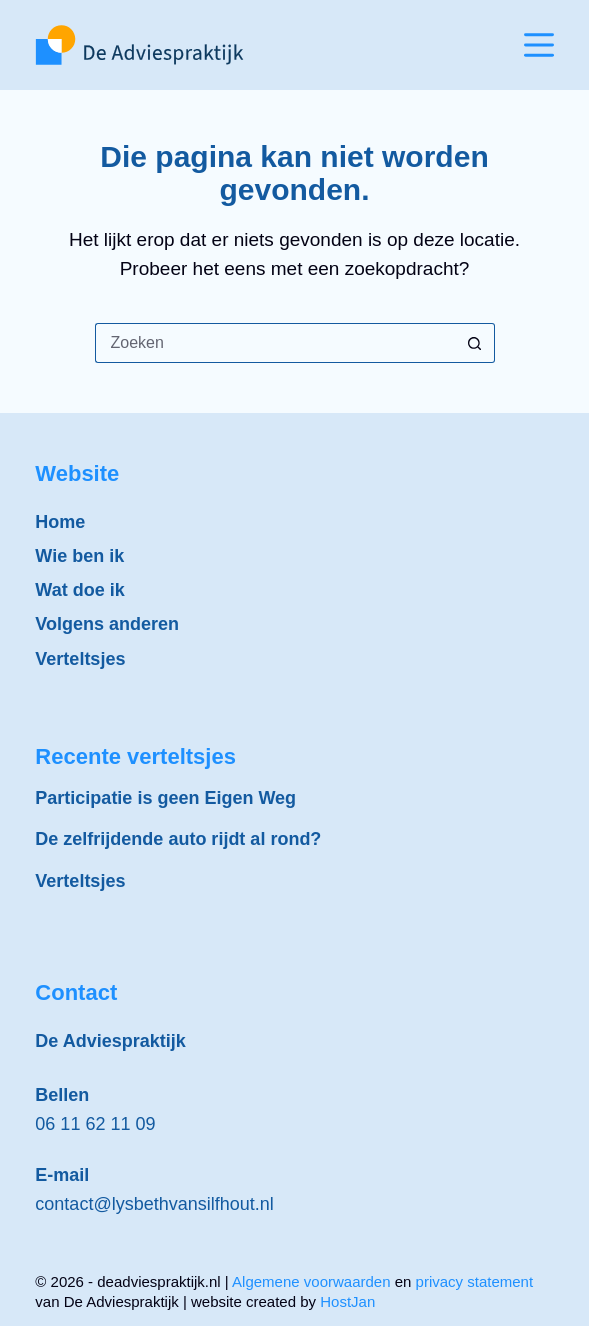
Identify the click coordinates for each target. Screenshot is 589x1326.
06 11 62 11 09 (95, 1124)
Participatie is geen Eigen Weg (165, 798)
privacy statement (475, 1281)
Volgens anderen (107, 624)
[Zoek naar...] (275, 343)
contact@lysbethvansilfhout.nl (154, 1204)
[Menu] (539, 45)
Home (60, 522)
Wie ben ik (79, 556)
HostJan (347, 1301)
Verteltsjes (80, 659)
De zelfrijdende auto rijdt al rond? (178, 839)
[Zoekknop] (475, 343)
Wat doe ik (79, 590)
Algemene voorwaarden (311, 1281)
